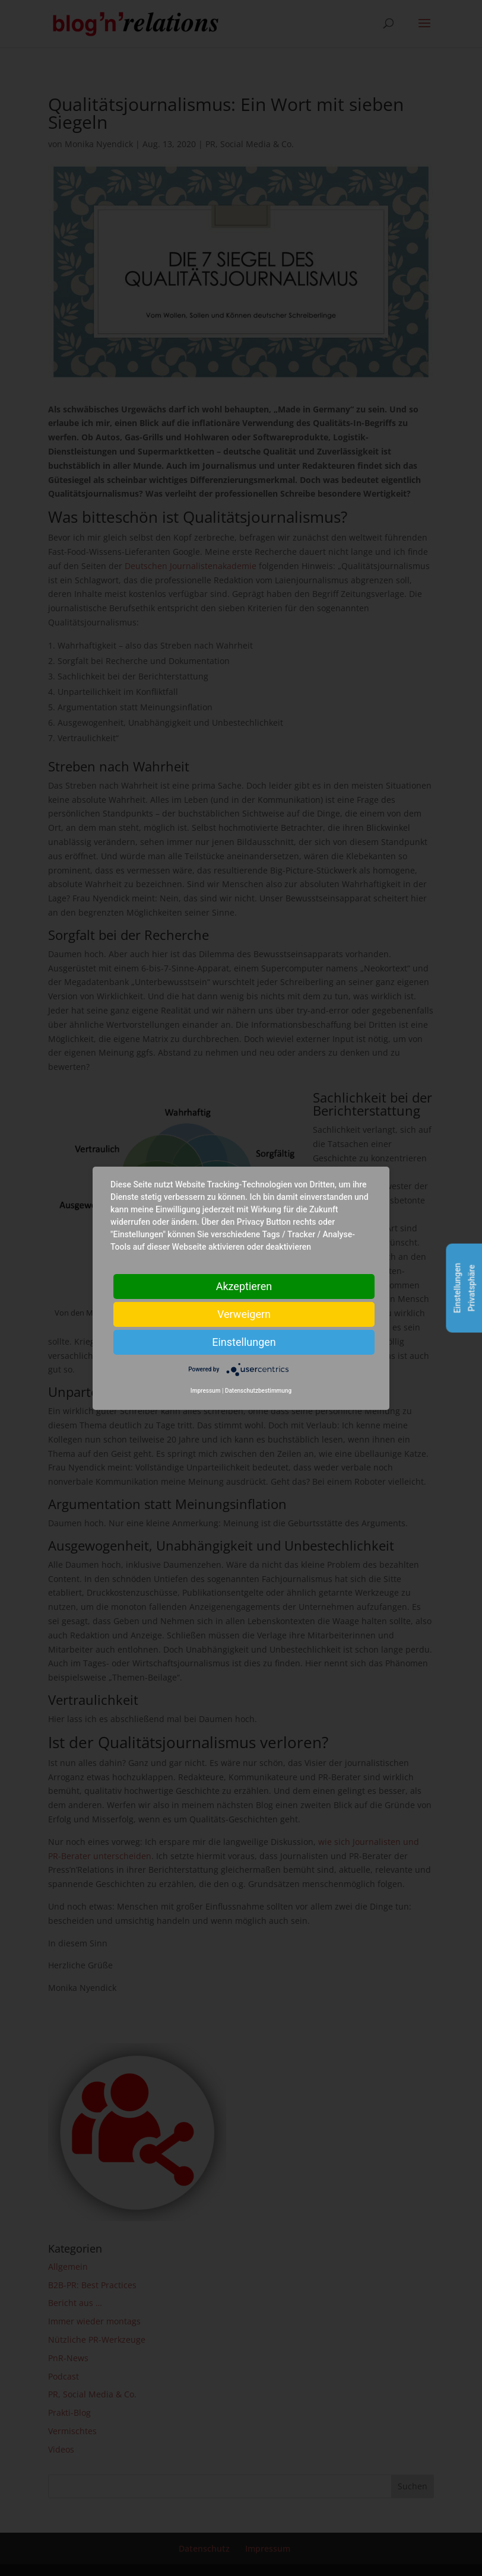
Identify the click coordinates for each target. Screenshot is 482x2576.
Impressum (206, 1390)
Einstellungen (243, 1341)
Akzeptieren (244, 1285)
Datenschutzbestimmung (258, 1390)
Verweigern (244, 1313)
